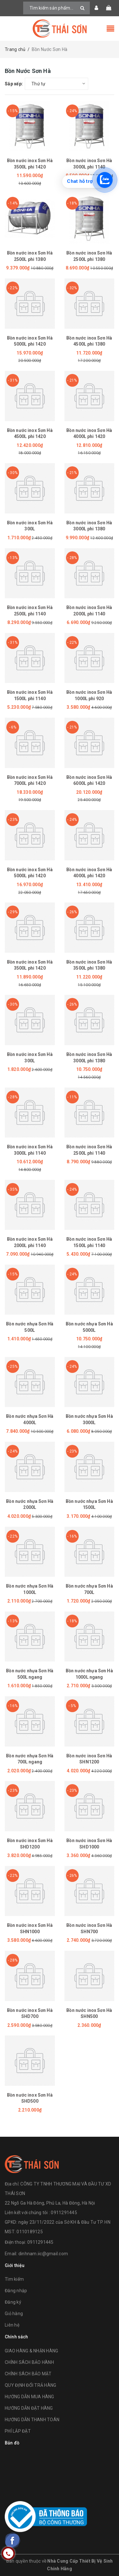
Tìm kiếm (14, 2279)
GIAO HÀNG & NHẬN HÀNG (31, 2350)
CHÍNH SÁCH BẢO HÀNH (29, 2362)
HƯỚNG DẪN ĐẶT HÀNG (29, 2408)
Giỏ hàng (14, 2313)
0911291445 (40, 2242)
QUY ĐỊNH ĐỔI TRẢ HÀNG (30, 2385)
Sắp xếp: (14, 83)
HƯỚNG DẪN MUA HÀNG (29, 2396)
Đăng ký (13, 2302)
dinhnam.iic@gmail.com (43, 2253)
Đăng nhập (16, 2290)
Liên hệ (12, 2325)
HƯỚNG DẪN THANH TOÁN (32, 2419)
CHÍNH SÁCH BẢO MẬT (28, 2373)
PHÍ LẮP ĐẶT (18, 2431)
